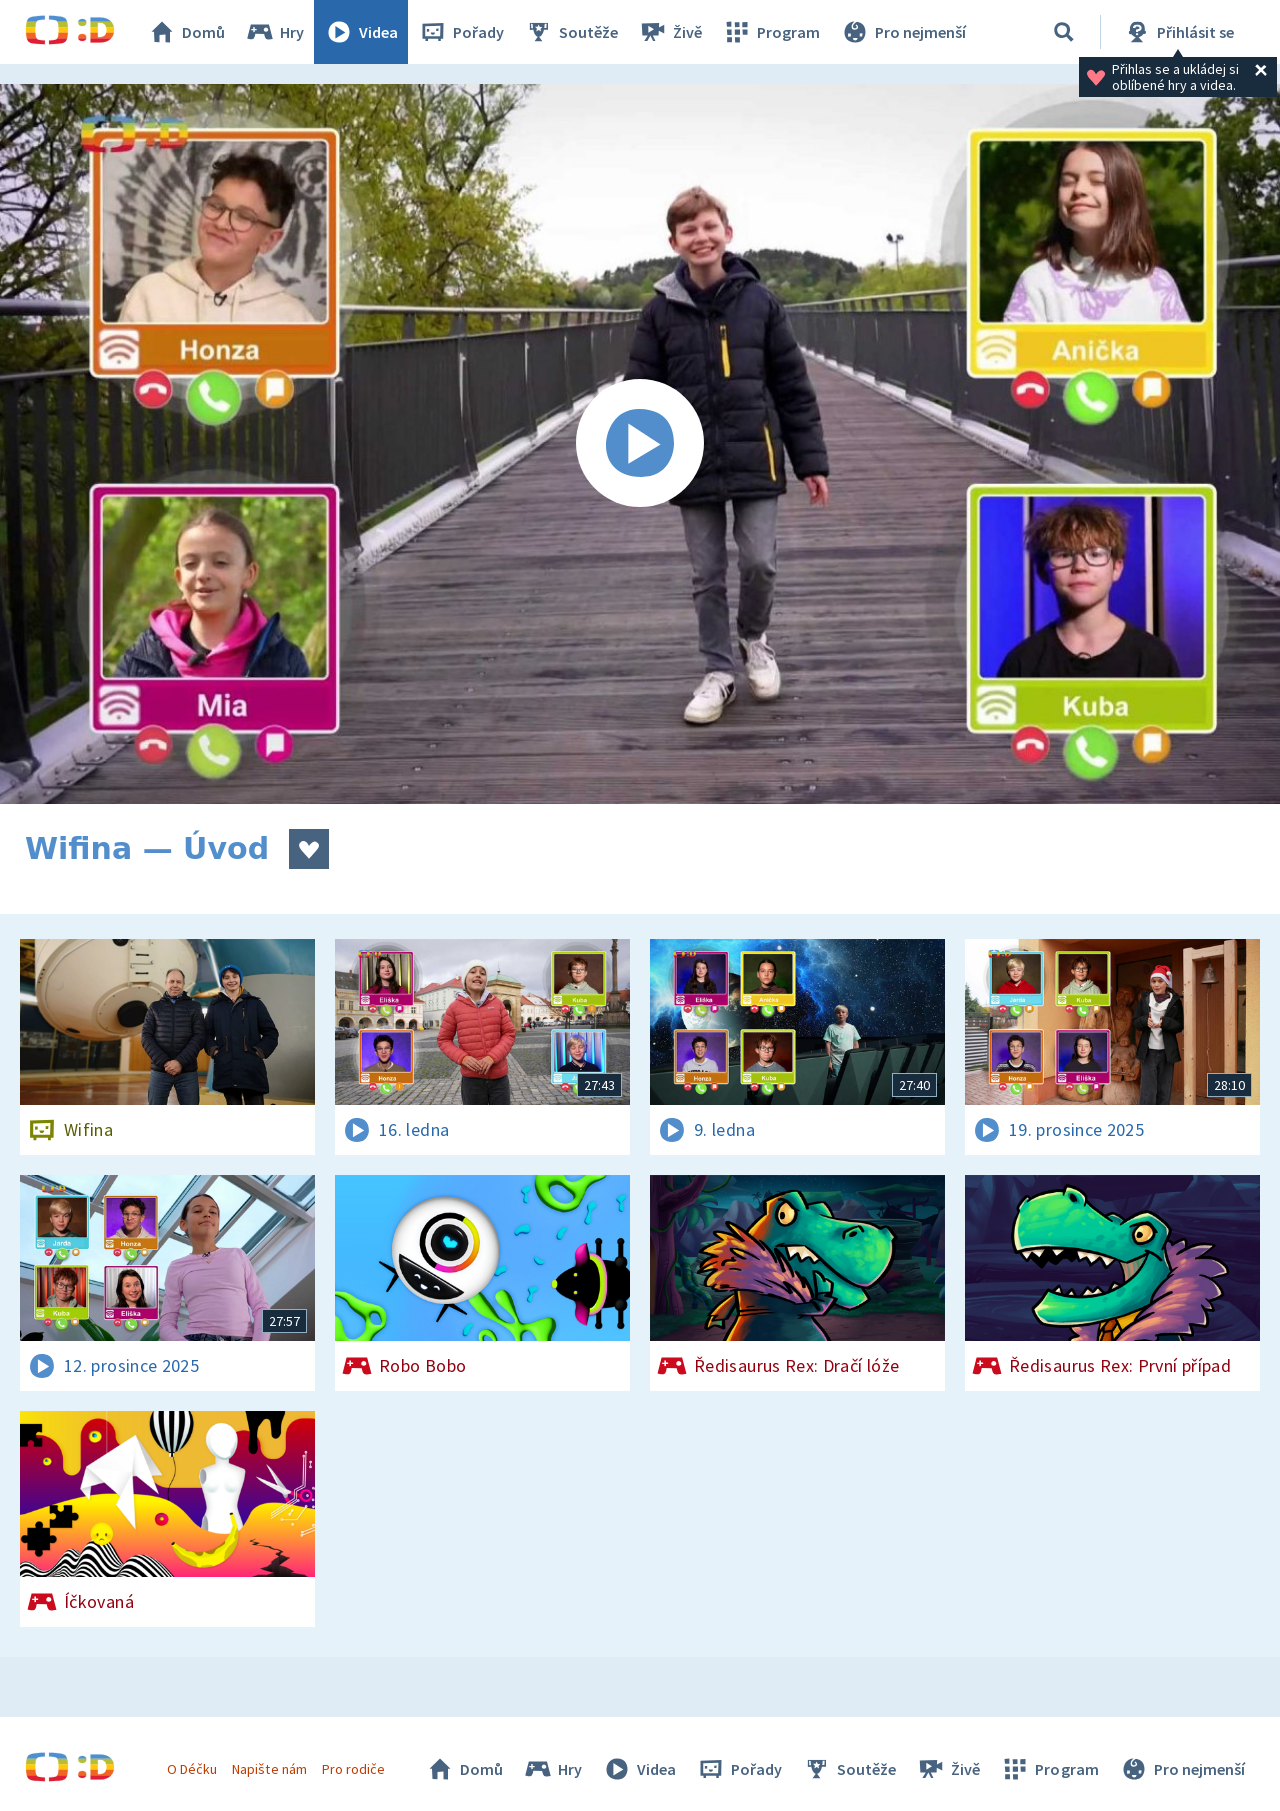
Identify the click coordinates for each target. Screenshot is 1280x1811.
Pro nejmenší (903, 32)
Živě (670, 32)
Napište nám (269, 1769)
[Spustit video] (640, 444)
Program (771, 32)
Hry (274, 32)
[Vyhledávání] (1064, 32)
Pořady (461, 32)
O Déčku (192, 1769)
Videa (361, 32)
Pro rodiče (353, 1769)
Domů (186, 32)
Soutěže (571, 32)
